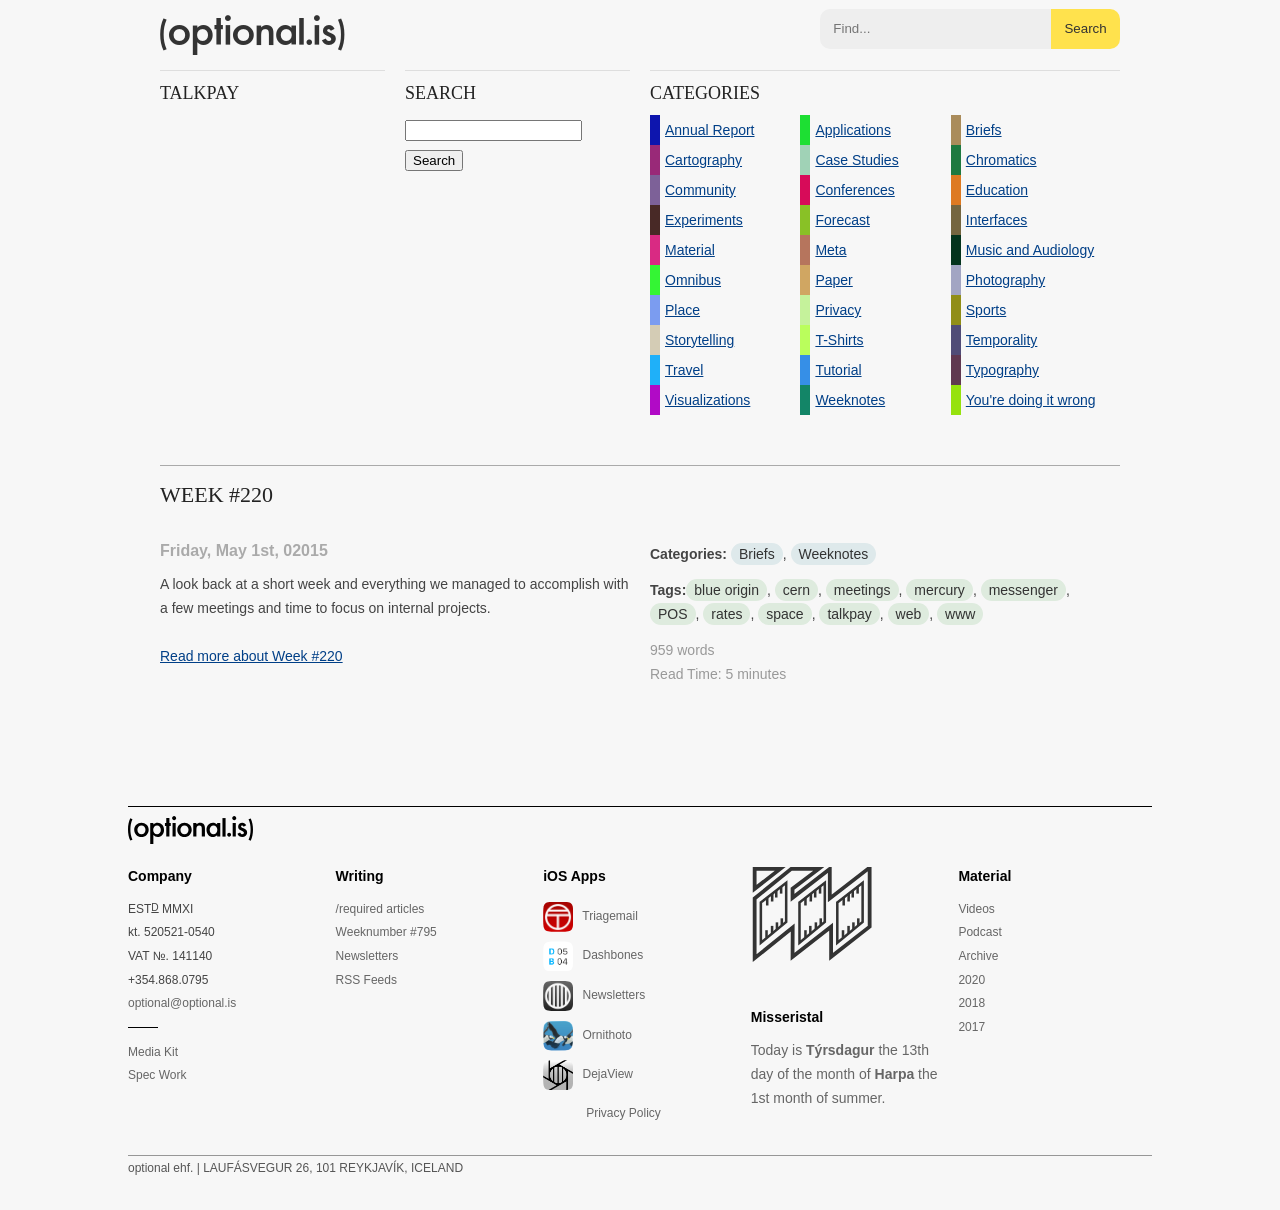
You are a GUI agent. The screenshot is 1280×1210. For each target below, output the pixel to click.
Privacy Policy (623, 1113)
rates (726, 614)
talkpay (849, 614)
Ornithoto (587, 1036)
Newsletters (367, 956)
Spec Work (157, 1075)
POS (673, 614)
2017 (971, 1027)
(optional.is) (253, 35)
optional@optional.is (182, 1003)
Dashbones (593, 956)
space (784, 614)
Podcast (979, 932)
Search (1085, 28)
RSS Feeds (366, 980)
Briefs (757, 554)
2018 (971, 1003)
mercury (939, 590)
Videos (976, 909)
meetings (862, 590)
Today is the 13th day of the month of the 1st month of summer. (844, 1074)
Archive (978, 956)
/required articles (380, 909)
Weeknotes (834, 554)
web (909, 614)
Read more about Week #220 (251, 656)
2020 (971, 980)
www (960, 614)
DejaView (588, 1075)
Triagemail (590, 917)
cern (796, 590)
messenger (1023, 590)
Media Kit (153, 1052)
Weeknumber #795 (386, 932)
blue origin (726, 590)
